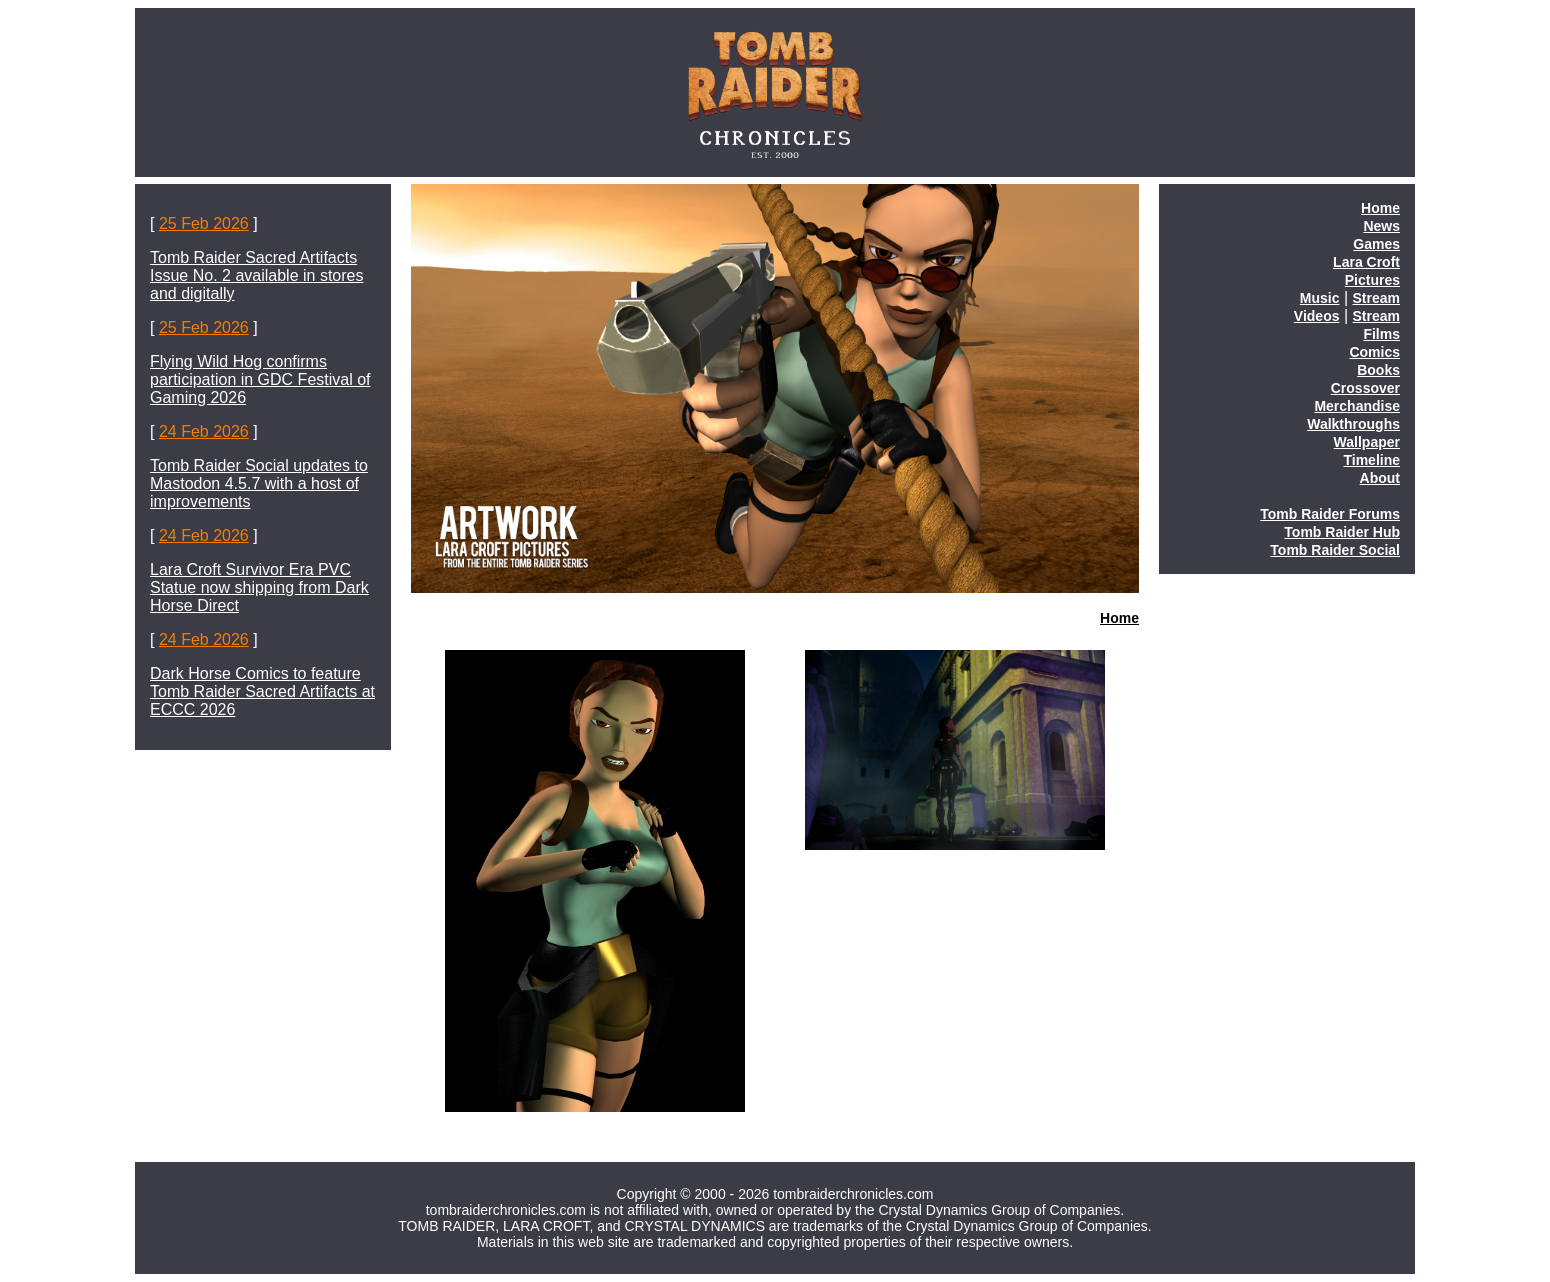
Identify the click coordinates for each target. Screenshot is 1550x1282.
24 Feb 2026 (204, 431)
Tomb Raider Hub (1342, 532)
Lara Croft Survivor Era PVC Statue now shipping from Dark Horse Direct (259, 587)
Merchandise (1357, 406)
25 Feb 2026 (204, 223)
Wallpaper (1367, 442)
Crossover (1365, 388)
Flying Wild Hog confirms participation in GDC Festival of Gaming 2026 (260, 379)
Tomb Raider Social (1335, 550)
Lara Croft (1366, 262)
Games (1376, 244)
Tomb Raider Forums (1330, 514)
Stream (1376, 298)
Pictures (1372, 280)
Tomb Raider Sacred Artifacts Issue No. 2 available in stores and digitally (256, 275)
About (1380, 478)
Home (1119, 618)
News (1381, 226)
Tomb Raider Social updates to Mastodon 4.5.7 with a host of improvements (259, 483)
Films (1381, 334)
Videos (1317, 316)
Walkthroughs (1353, 424)
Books (1378, 370)
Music (1320, 298)
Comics (1374, 352)
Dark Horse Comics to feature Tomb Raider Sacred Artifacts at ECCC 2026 (262, 691)
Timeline (1371, 460)
